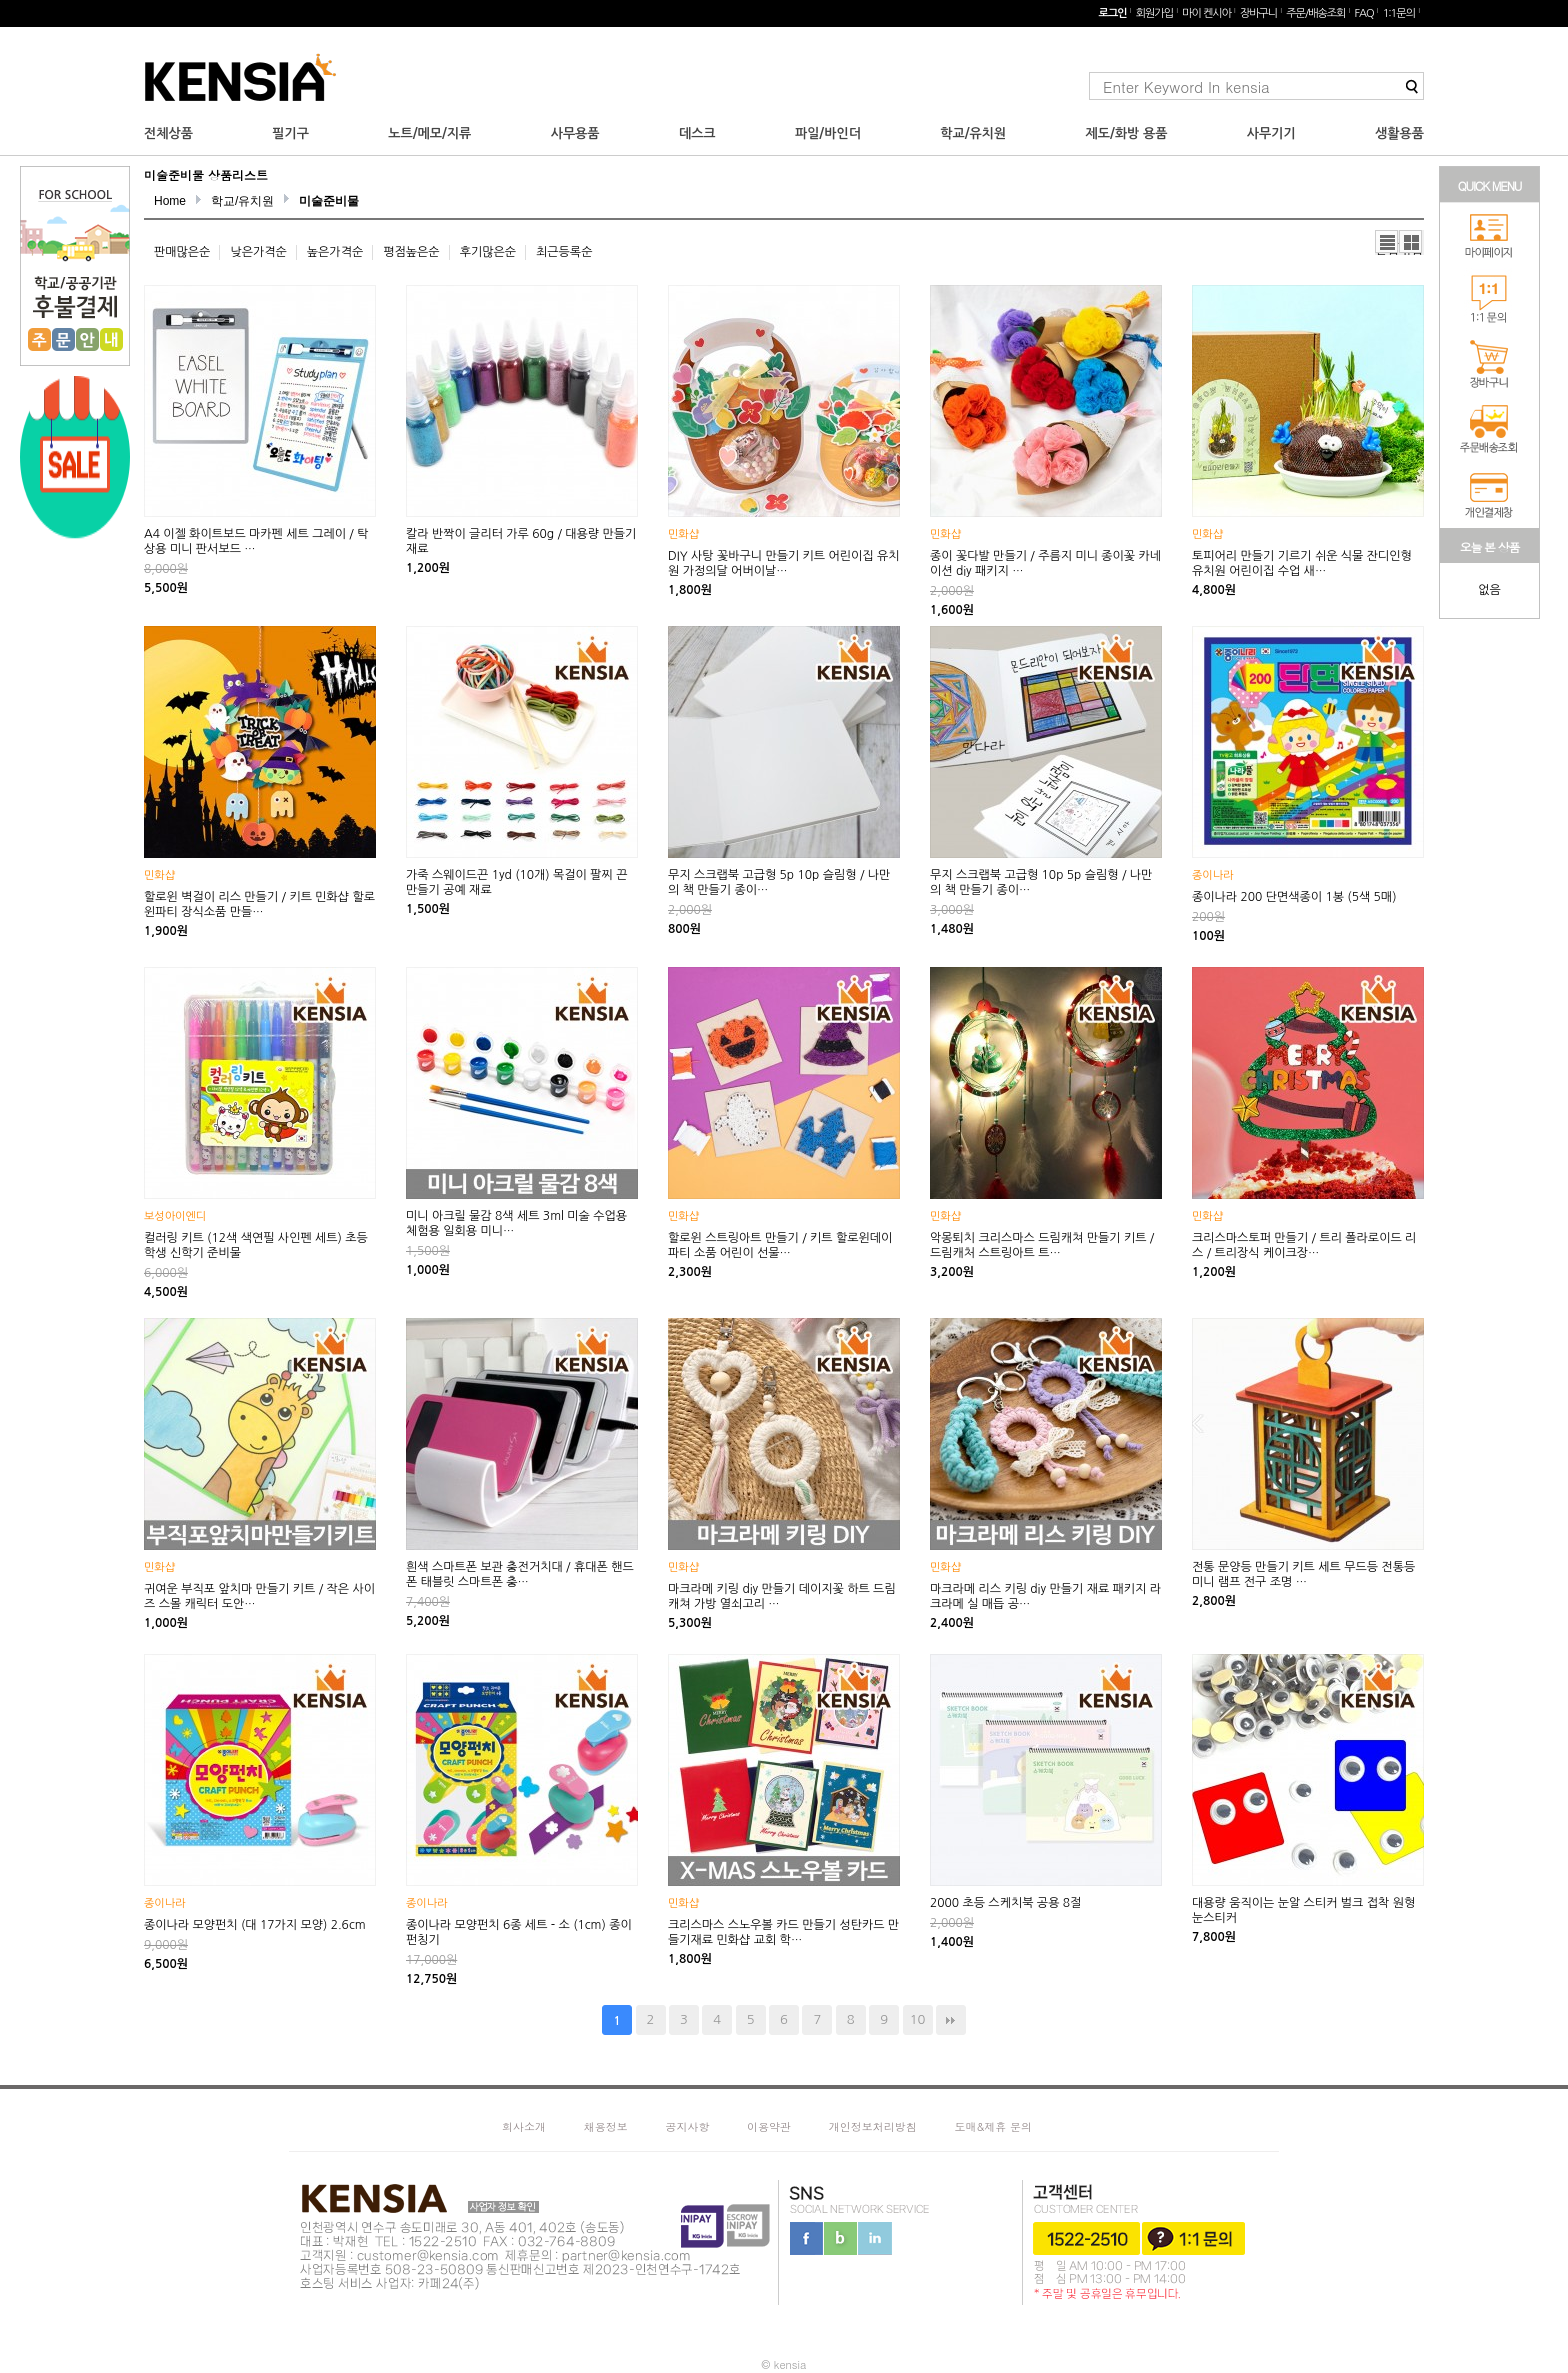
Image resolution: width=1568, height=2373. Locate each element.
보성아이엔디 (175, 1216)
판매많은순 (182, 252)
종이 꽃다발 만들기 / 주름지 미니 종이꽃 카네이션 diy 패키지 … (1045, 563)
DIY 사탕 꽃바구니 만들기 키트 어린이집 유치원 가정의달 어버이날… (784, 563)
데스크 (697, 133)
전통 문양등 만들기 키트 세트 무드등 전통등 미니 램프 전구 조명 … (1303, 1574)
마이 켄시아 (1206, 13)
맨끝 (951, 2020)
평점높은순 (411, 252)
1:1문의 (1399, 13)
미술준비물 (329, 201)
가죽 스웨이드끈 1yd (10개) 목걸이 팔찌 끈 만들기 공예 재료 (516, 882)
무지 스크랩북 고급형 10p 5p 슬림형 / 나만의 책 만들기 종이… (1041, 882)
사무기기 (1271, 133)
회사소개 (524, 2126)
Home (170, 201)
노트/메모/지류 (429, 133)
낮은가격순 (258, 252)
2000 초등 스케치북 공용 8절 (1005, 1903)
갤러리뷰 (1411, 242)
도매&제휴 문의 (992, 2126)
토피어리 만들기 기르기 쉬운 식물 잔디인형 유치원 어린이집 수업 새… (1302, 563)
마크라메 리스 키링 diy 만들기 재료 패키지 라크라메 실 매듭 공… (1045, 1596)
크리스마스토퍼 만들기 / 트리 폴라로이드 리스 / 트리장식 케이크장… (1304, 1245)
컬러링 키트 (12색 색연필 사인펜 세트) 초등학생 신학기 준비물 (256, 1245)
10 (918, 2019)
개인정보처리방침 (873, 2126)
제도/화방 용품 (1127, 133)
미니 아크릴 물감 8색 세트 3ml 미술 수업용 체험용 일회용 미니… (516, 1223)
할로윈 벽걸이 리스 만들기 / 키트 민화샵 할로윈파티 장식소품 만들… (259, 904)
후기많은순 (488, 252)
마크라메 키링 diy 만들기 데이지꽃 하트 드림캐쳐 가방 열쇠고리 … (782, 1596)
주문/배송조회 (1315, 13)
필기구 (290, 133)
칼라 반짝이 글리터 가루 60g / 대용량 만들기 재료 (521, 541)
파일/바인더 (828, 133)
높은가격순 (335, 252)
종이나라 (1212, 875)
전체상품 (168, 133)
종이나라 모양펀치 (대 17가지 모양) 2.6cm (255, 1925)
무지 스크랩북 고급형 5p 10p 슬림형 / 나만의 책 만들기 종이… (779, 882)
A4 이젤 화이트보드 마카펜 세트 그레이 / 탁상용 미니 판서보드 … (256, 541)
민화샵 (683, 534)
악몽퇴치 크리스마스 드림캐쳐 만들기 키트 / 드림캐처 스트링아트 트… (1042, 1245)
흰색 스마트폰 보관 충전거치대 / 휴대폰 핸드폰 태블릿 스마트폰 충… (520, 1574)
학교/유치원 (973, 133)
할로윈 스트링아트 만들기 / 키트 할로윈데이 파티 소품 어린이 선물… (780, 1245)
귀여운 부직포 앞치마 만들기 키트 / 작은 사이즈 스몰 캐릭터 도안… (259, 1596)
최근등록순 (564, 252)
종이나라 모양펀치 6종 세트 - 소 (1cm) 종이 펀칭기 (519, 1932)
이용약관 (769, 2126)
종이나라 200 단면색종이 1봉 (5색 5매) (1294, 897)
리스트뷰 (1387, 242)
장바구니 (1258, 13)
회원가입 (1154, 13)
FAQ (1363, 13)
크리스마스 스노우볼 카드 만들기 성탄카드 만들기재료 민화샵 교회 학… (783, 1932)
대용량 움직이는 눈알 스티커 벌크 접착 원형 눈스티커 (1303, 1910)
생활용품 (1399, 133)
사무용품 (575, 133)
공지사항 (687, 2126)
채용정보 (606, 2126)
